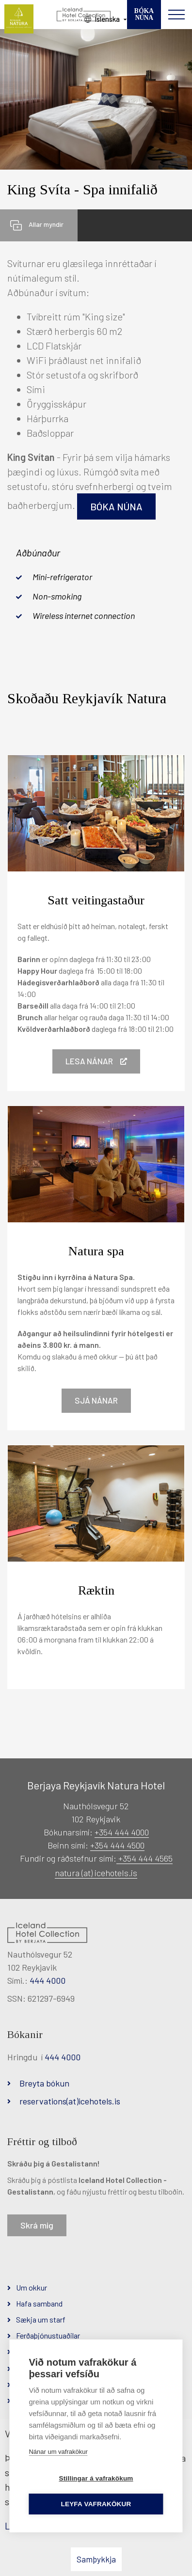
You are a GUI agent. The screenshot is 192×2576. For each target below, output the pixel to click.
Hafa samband (39, 2303)
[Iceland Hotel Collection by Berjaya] (84, 14)
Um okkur (31, 2287)
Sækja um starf (40, 2319)
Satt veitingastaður (96, 900)
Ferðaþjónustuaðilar (48, 2335)
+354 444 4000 (122, 1832)
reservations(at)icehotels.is (69, 2101)
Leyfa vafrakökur (96, 2504)
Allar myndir (46, 224)
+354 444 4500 (117, 1845)
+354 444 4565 (144, 1858)
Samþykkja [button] (96, 2559)
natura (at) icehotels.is (96, 1872)
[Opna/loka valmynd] (176, 14)
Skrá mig (36, 2225)
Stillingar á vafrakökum (96, 2478)
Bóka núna (116, 506)
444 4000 (47, 1980)
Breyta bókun (44, 2083)
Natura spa (96, 1251)
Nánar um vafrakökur (58, 2451)
